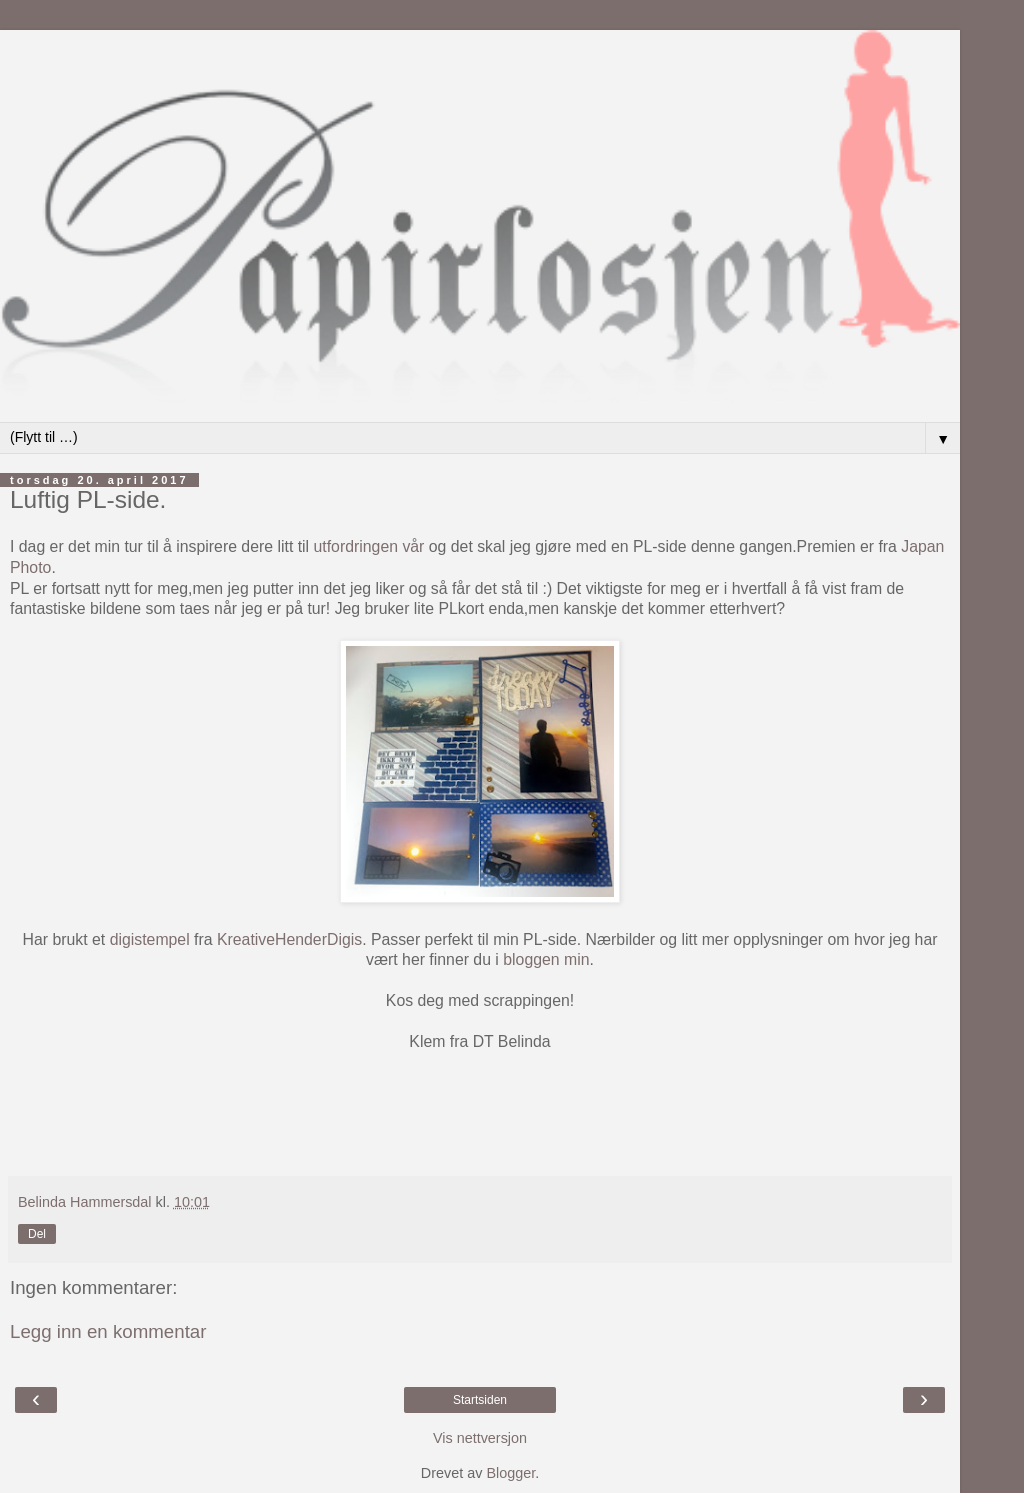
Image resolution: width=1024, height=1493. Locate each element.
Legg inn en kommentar (108, 1331)
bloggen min (546, 959)
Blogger (510, 1473)
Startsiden (480, 1400)
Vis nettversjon (480, 1438)
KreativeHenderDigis (289, 939)
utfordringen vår (369, 546)
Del (37, 1234)
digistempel (150, 939)
